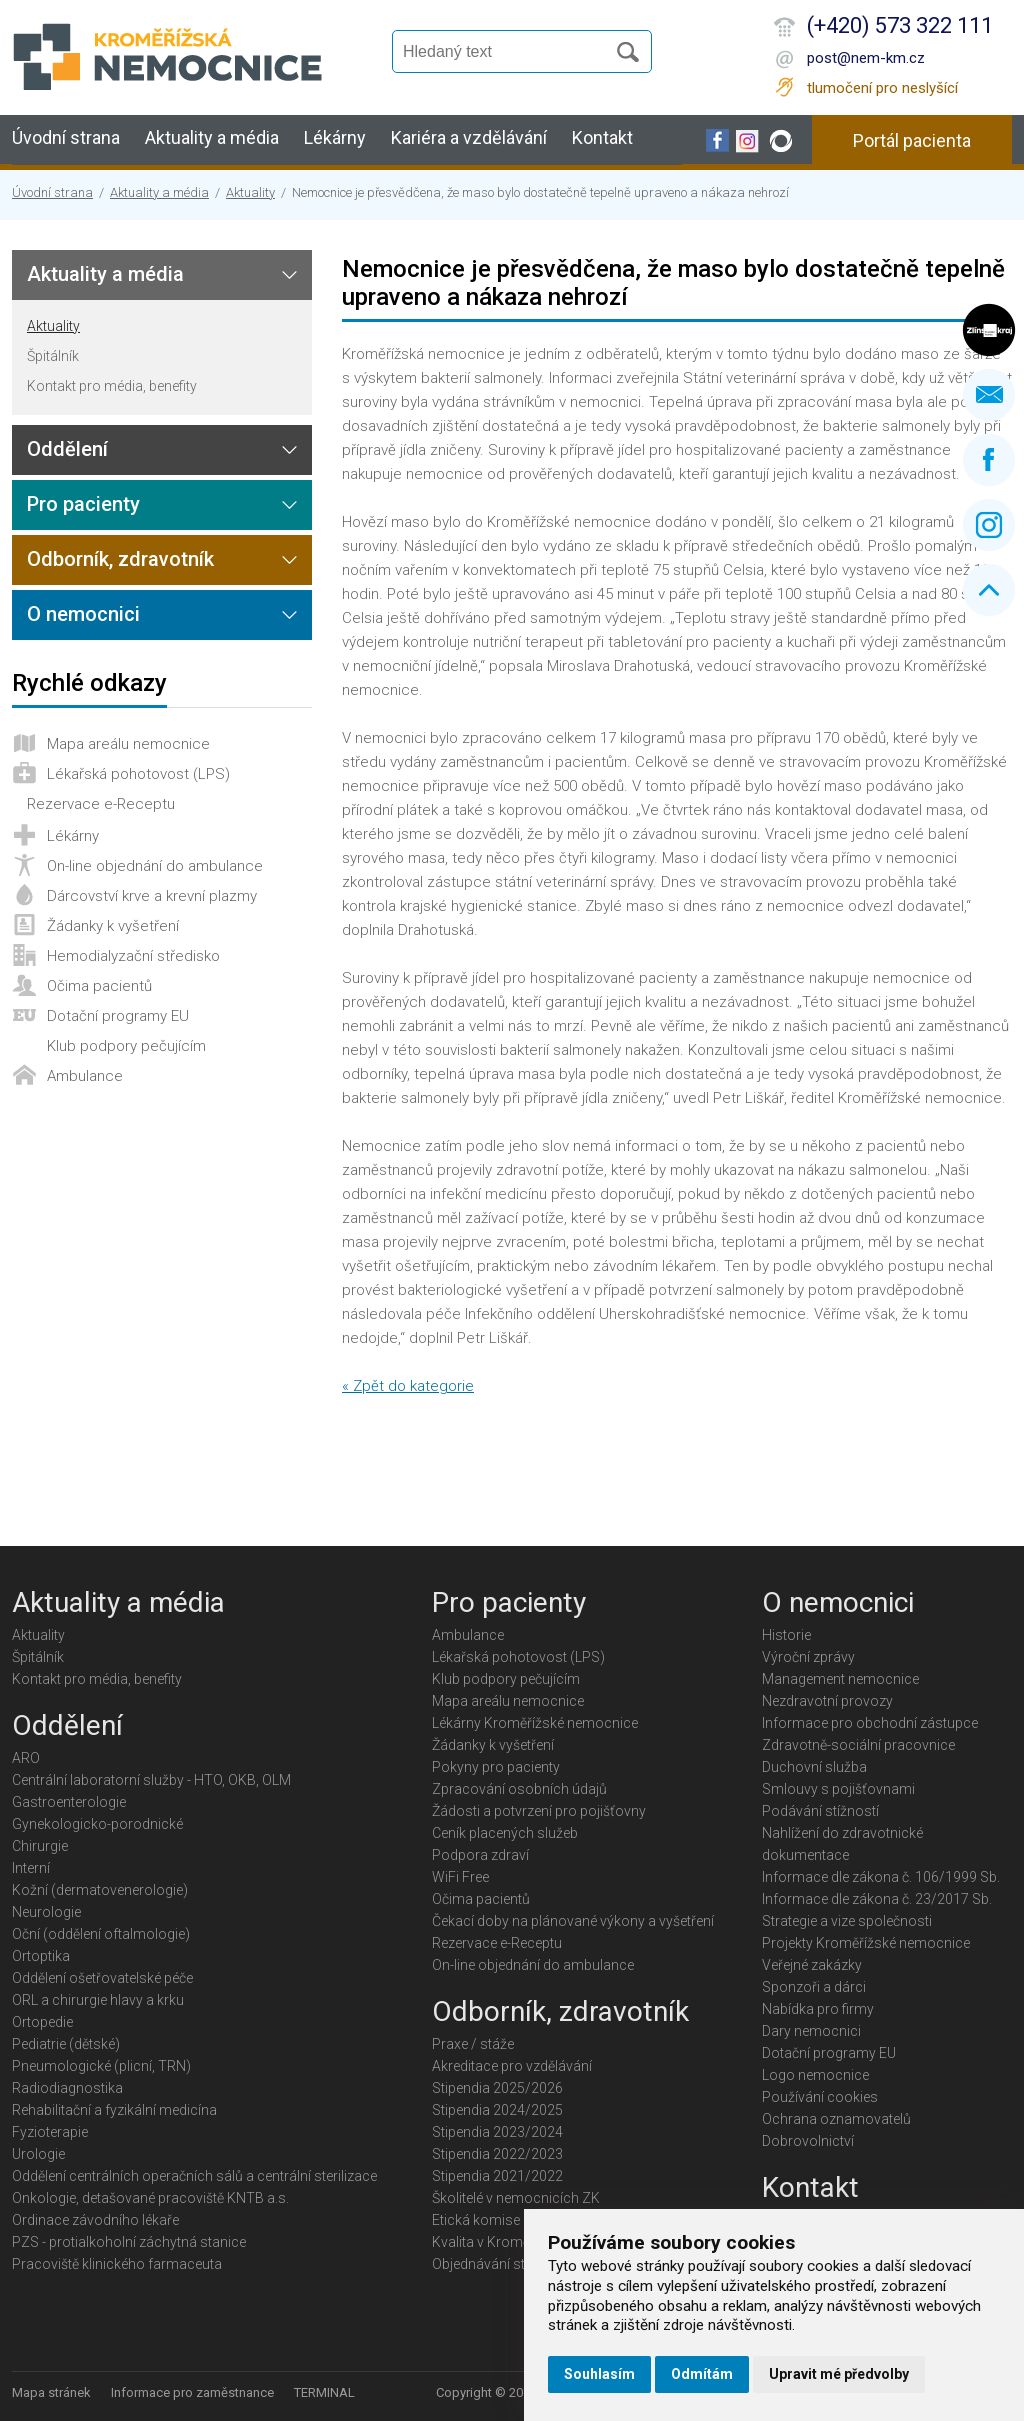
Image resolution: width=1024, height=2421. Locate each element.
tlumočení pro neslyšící (882, 88)
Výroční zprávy (808, 1657)
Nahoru (989, 590)
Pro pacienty (83, 504)
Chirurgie (40, 1846)
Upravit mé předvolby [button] (839, 2374)
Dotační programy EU (118, 1016)
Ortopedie (42, 2022)
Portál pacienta (912, 140)
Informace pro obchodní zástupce (870, 1723)
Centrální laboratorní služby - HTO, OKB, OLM (151, 1780)
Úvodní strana (66, 137)
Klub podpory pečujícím (126, 1046)
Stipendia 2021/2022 (497, 2176)
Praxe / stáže (473, 2044)
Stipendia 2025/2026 (497, 2088)
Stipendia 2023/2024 (497, 2132)
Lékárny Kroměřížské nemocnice (535, 1723)
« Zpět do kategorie (408, 1386)
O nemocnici (83, 614)
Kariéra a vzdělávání (469, 137)
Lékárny (335, 137)
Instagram (989, 525)
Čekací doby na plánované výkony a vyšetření (573, 1921)
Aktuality (250, 192)
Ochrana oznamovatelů (836, 2119)
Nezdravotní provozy (827, 1701)
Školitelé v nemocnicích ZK (516, 2198)
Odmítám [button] (702, 2374)
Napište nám (989, 395)
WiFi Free (460, 1877)
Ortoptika (41, 1956)
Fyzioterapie (50, 2132)
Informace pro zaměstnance (192, 2392)
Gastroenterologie (69, 1802)
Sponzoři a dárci (814, 1987)
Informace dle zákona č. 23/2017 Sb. (877, 1899)
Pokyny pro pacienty (496, 1767)
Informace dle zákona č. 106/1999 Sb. (881, 1877)
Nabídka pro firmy (818, 2009)
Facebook (989, 460)
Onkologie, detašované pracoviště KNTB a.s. (150, 2198)
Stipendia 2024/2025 (497, 2110)
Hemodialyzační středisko (133, 956)
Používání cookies (820, 2097)
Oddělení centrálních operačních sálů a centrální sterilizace (194, 2176)
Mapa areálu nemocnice (128, 744)
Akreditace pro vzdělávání (512, 2066)
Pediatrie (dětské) (66, 2044)
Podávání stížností (820, 1811)
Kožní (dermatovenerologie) (100, 1890)
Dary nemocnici (811, 2031)
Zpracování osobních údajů (519, 1789)
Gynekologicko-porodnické (97, 1824)
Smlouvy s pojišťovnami (838, 1789)
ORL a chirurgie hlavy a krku (98, 2000)
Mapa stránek (51, 2392)
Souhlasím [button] (599, 2374)
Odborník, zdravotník (120, 559)
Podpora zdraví (480, 1855)
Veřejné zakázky (812, 1965)
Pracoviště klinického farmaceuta (117, 2264)
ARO (26, 1758)
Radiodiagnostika (67, 2088)
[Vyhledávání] (508, 52)
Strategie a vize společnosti (847, 1921)
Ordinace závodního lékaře (95, 2220)
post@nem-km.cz (866, 58)
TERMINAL (324, 2392)
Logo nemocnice (815, 2075)
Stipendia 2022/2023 (497, 2154)
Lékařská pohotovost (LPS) (138, 774)
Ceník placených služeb (505, 1833)
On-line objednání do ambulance (155, 866)
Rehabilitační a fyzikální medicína (114, 2110)
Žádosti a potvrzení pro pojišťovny (539, 1811)
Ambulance (85, 1076)
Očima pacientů (99, 986)
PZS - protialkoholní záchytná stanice (129, 2242)
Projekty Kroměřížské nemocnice (866, 1943)
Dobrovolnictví (808, 2141)
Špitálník (53, 356)
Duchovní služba (814, 1767)
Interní (31, 1868)
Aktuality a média (212, 137)
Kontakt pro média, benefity (112, 386)
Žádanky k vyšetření (113, 926)
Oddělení (67, 449)
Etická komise (476, 2220)
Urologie (38, 2154)
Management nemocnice (840, 1679)
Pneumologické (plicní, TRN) (101, 2066)
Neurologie (46, 1912)
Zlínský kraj (989, 330)
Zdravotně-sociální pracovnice (858, 1745)
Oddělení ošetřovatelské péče (102, 1978)
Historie (786, 1635)
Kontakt (602, 137)
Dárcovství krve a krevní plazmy (152, 896)
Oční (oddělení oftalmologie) (101, 1934)
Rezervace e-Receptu (101, 804)
